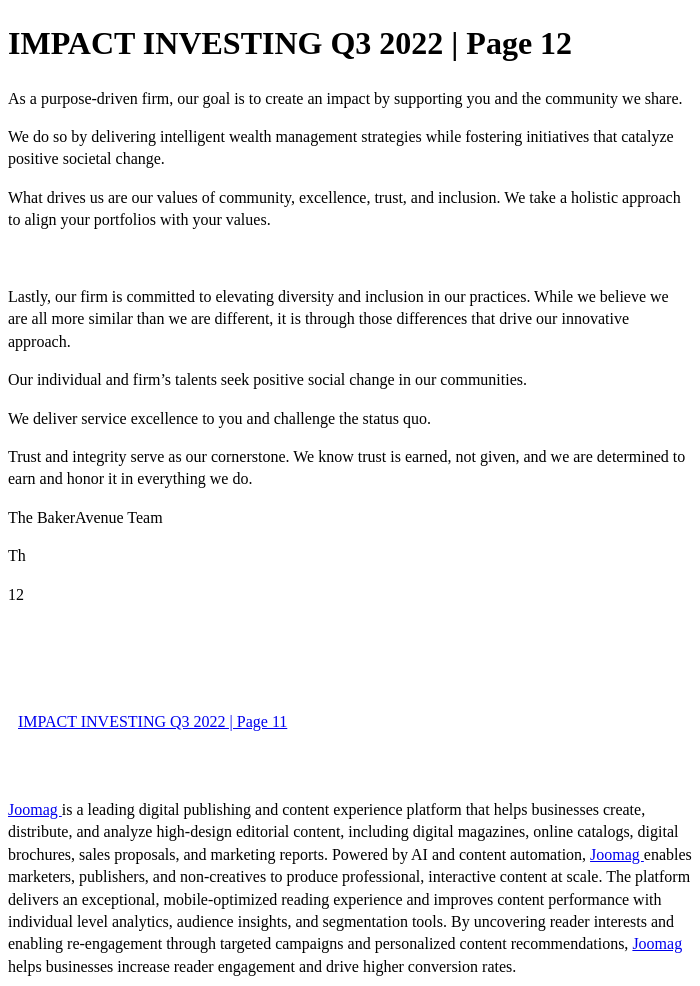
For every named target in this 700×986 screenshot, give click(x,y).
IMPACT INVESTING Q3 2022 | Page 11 (152, 721)
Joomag (35, 809)
